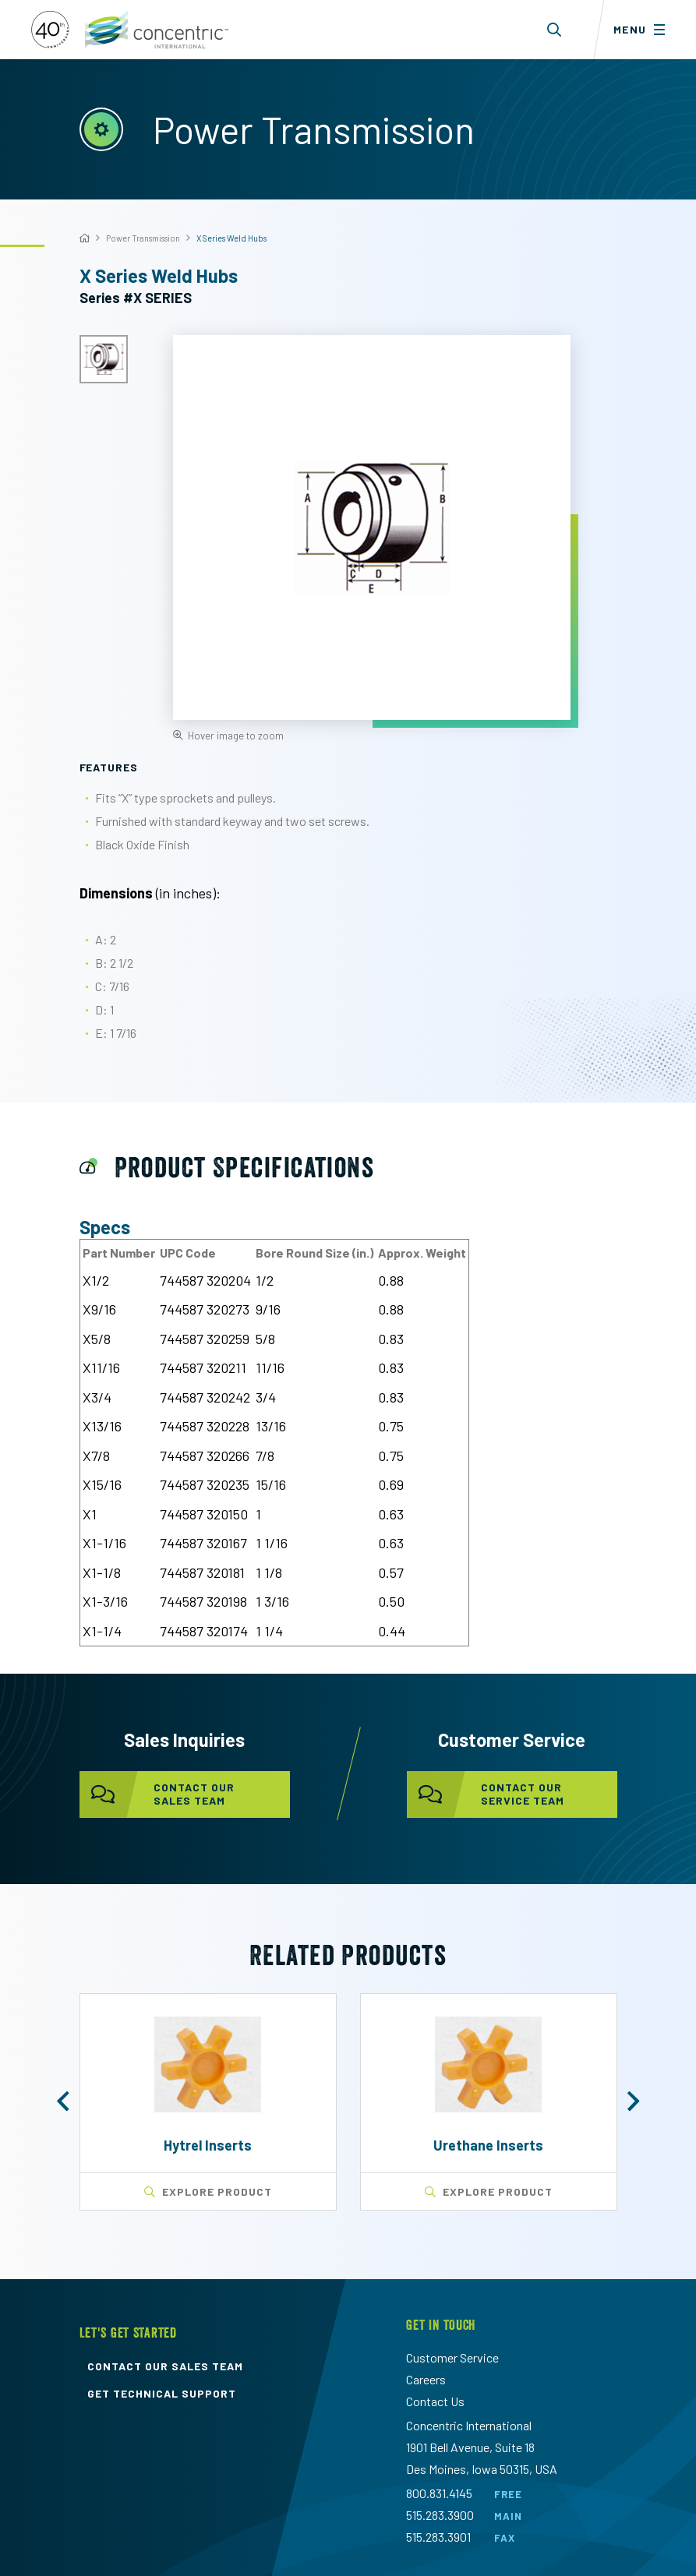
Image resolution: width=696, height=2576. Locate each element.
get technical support (161, 2393)
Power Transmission (143, 238)
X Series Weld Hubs (231, 238)
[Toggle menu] (644, 29)
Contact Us (435, 2401)
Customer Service (452, 2357)
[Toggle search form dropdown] (554, 29)
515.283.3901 (438, 2536)
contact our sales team (157, 1794)
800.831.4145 (439, 2493)
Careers (426, 2379)
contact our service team (485, 1794)
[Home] (84, 238)
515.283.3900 (440, 2514)
